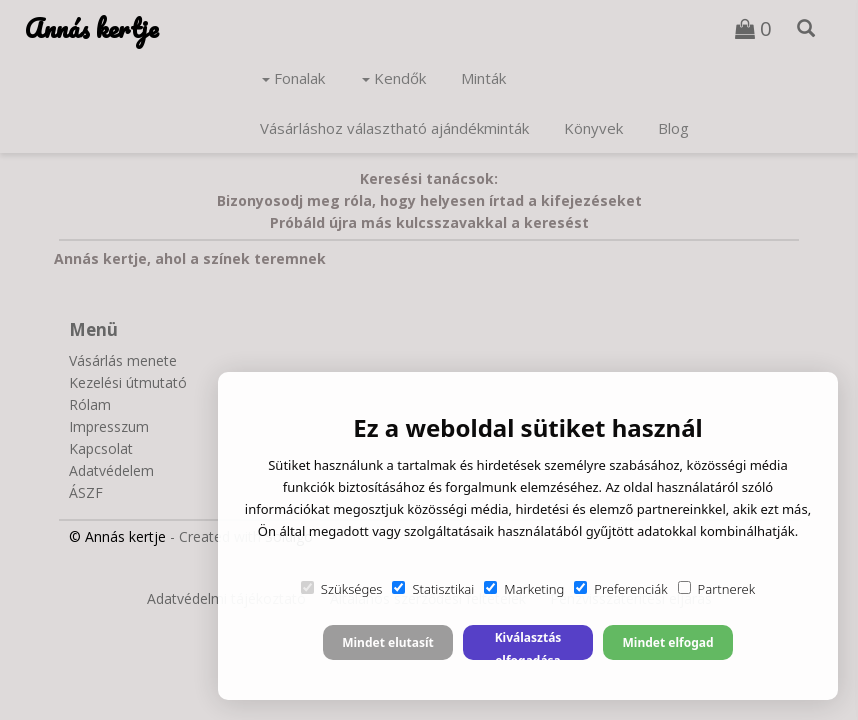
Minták (483, 78)
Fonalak (293, 78)
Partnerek (717, 589)
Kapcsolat (101, 448)
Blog (673, 128)
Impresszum (109, 426)
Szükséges (342, 589)
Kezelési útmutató (128, 382)
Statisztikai (433, 589)
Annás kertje (91, 28)
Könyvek (593, 128)
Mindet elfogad (667, 642)
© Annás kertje (117, 536)
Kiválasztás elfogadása (528, 644)
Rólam (90, 404)
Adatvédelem (111, 470)
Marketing (524, 589)
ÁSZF (86, 492)
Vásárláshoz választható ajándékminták (394, 128)
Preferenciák (620, 589)
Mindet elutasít (388, 642)
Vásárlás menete (123, 360)
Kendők (394, 78)
